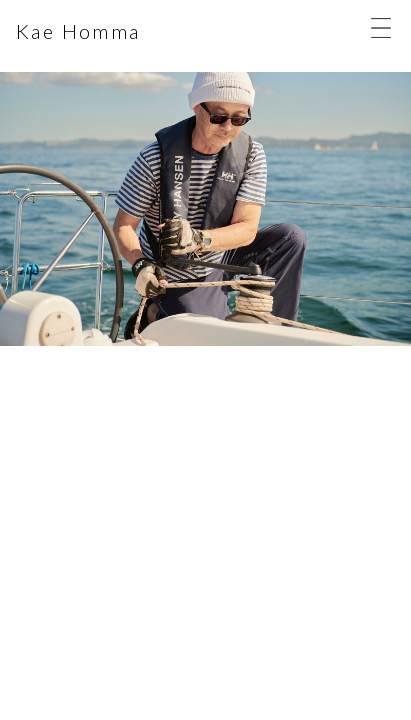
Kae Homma (78, 31)
